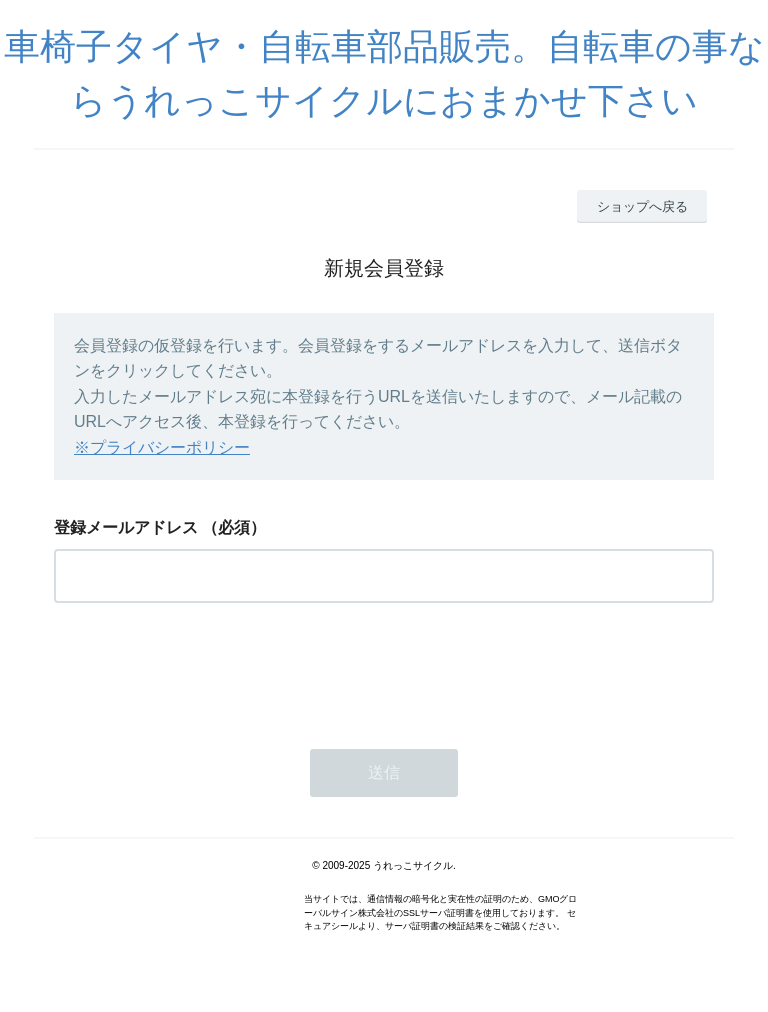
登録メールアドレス (126, 527)
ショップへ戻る (642, 206)
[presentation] (206, 670)
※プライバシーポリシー (162, 447)
